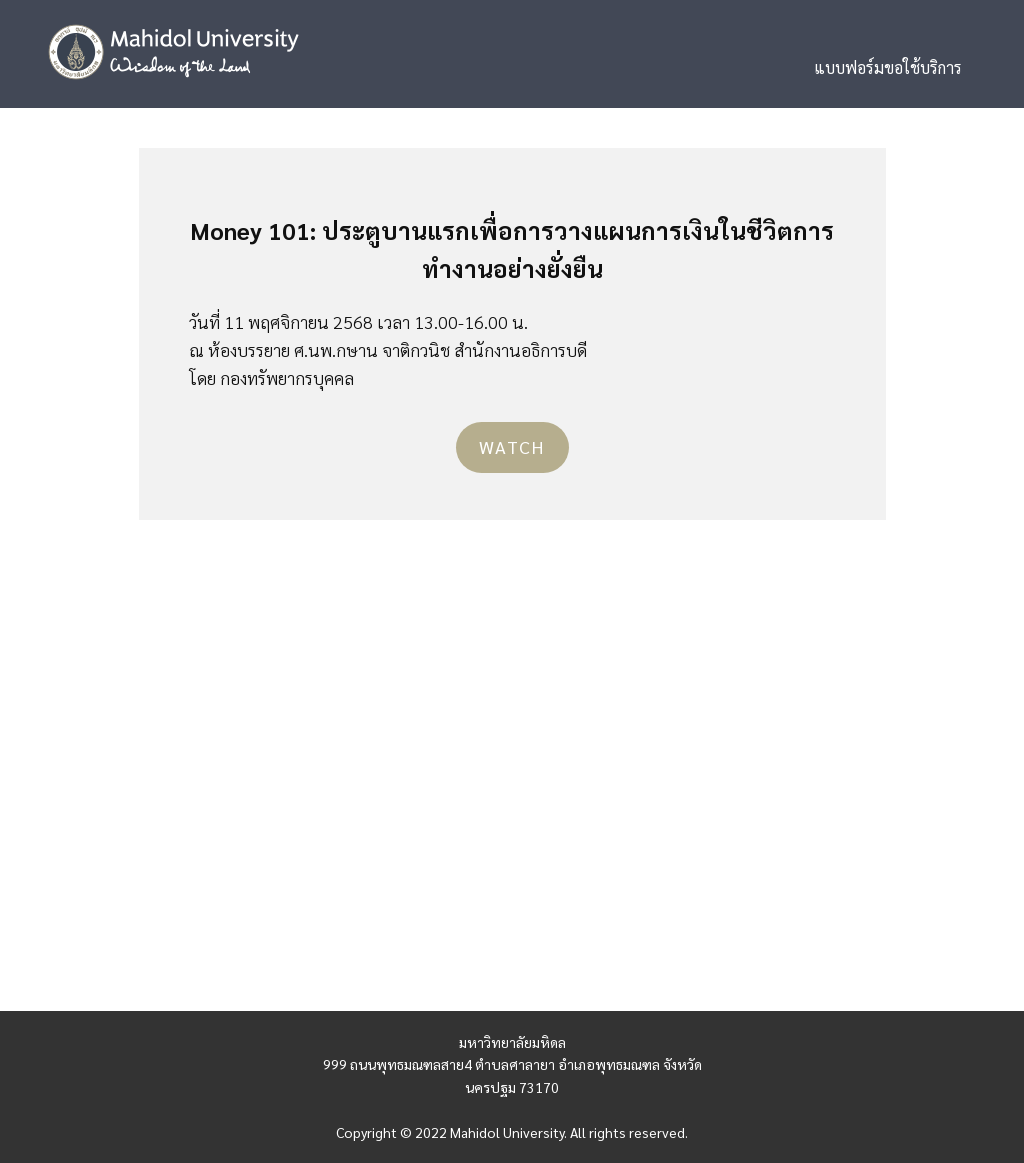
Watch (512, 446)
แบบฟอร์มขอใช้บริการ (888, 67)
